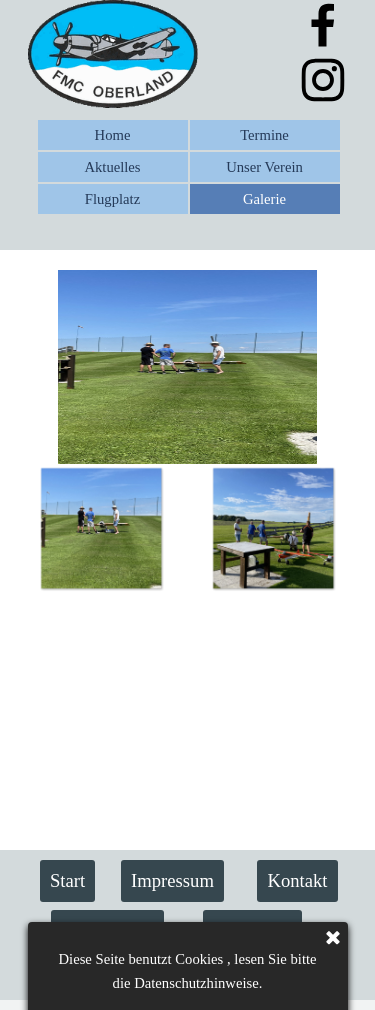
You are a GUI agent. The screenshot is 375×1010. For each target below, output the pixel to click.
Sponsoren (252, 930)
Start (67, 880)
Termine (264, 135)
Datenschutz (107, 930)
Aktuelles (112, 167)
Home (113, 135)
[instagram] (323, 80)
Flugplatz (112, 199)
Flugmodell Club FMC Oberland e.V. (177, 971)
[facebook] (323, 25)
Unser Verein (264, 167)
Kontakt (297, 880)
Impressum (172, 880)
